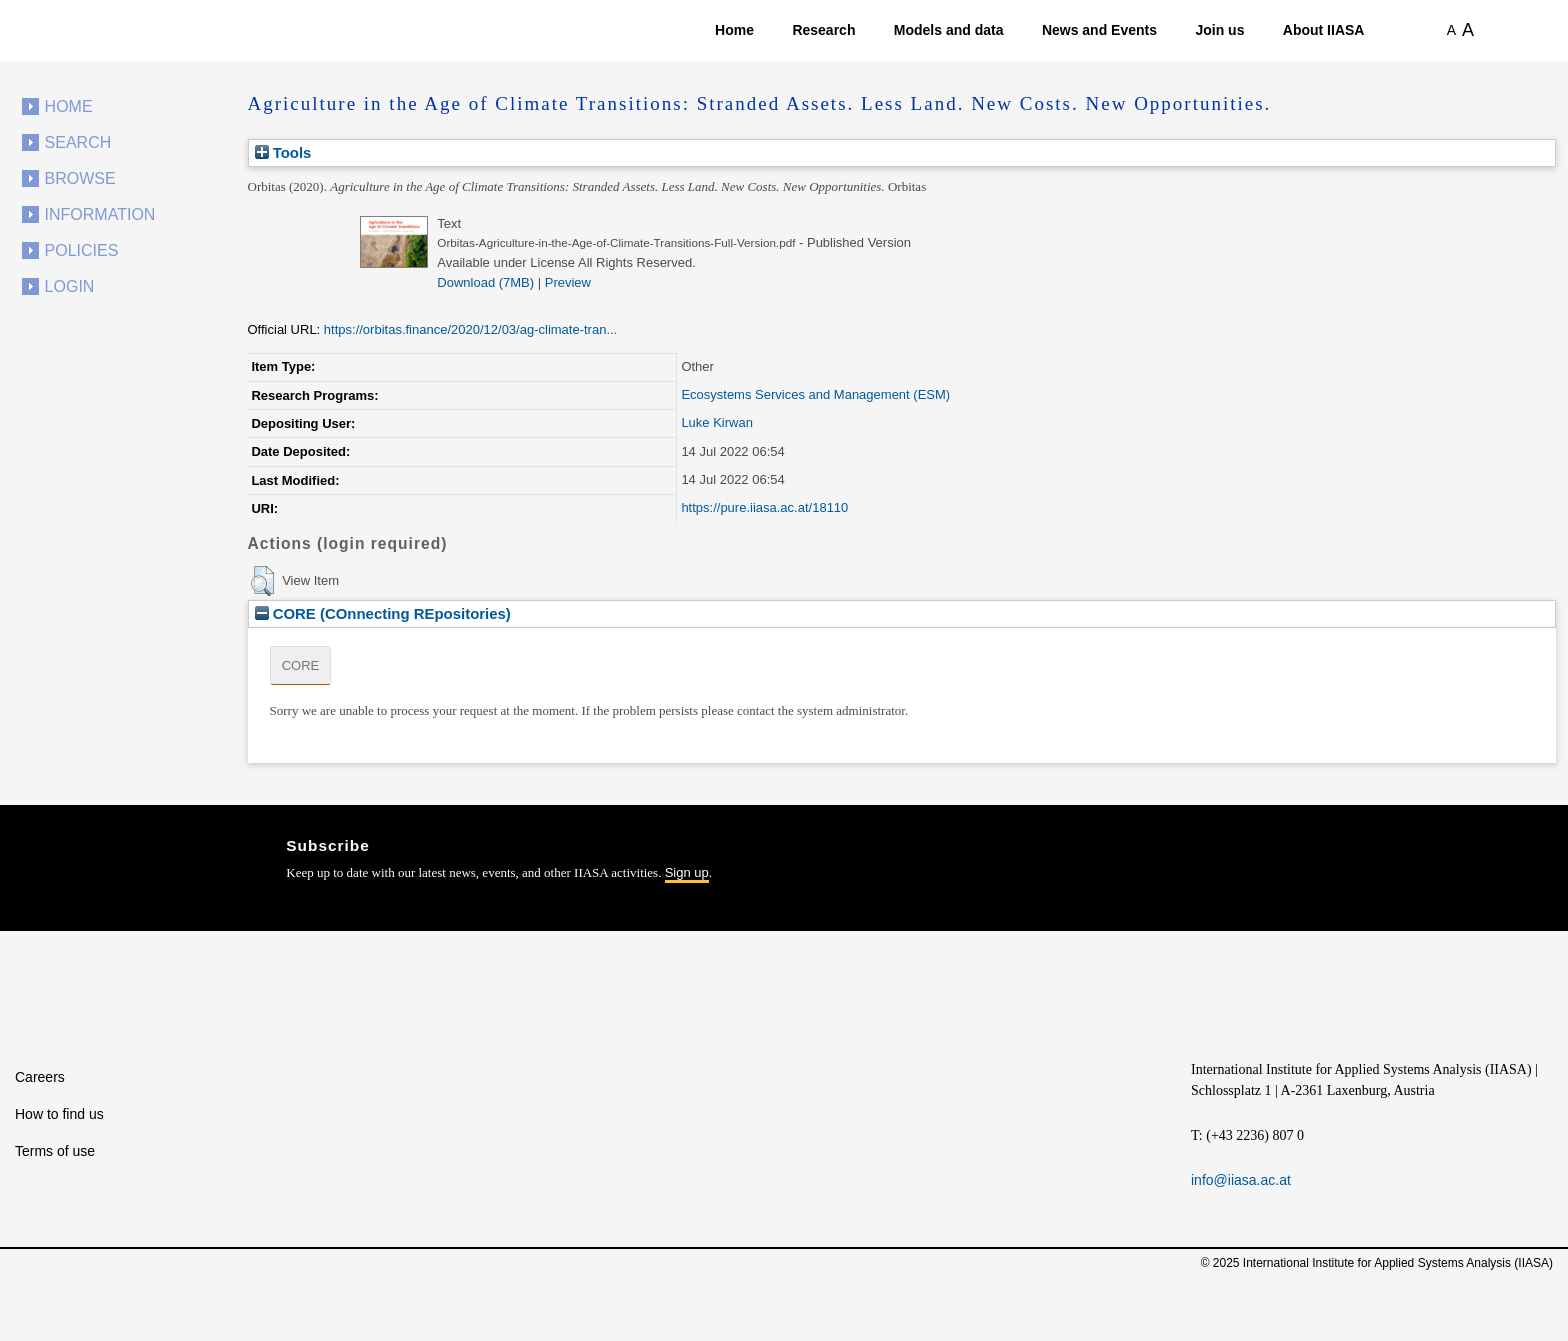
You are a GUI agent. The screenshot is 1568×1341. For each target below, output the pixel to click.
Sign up (687, 872)
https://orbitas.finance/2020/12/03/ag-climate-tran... (470, 329)
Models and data (949, 30)
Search (78, 142)
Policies (82, 250)
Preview (568, 282)
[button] (262, 581)
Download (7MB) (485, 282)
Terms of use (55, 1151)
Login (70, 286)
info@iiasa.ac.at (1241, 1180)
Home (734, 30)
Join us (1219, 30)
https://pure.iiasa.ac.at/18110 (764, 507)
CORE (301, 665)
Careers (40, 1077)
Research (823, 30)
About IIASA (1324, 30)
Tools (283, 152)
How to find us (59, 1114)
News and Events (1099, 30)
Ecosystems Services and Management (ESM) (815, 394)
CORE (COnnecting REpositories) (383, 613)
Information (100, 214)
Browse (80, 178)
